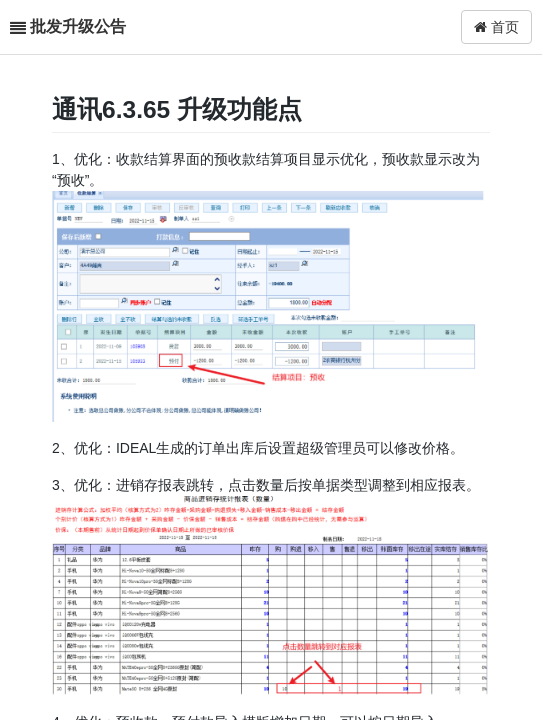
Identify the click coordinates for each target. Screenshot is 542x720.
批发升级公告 (78, 26)
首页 (496, 27)
